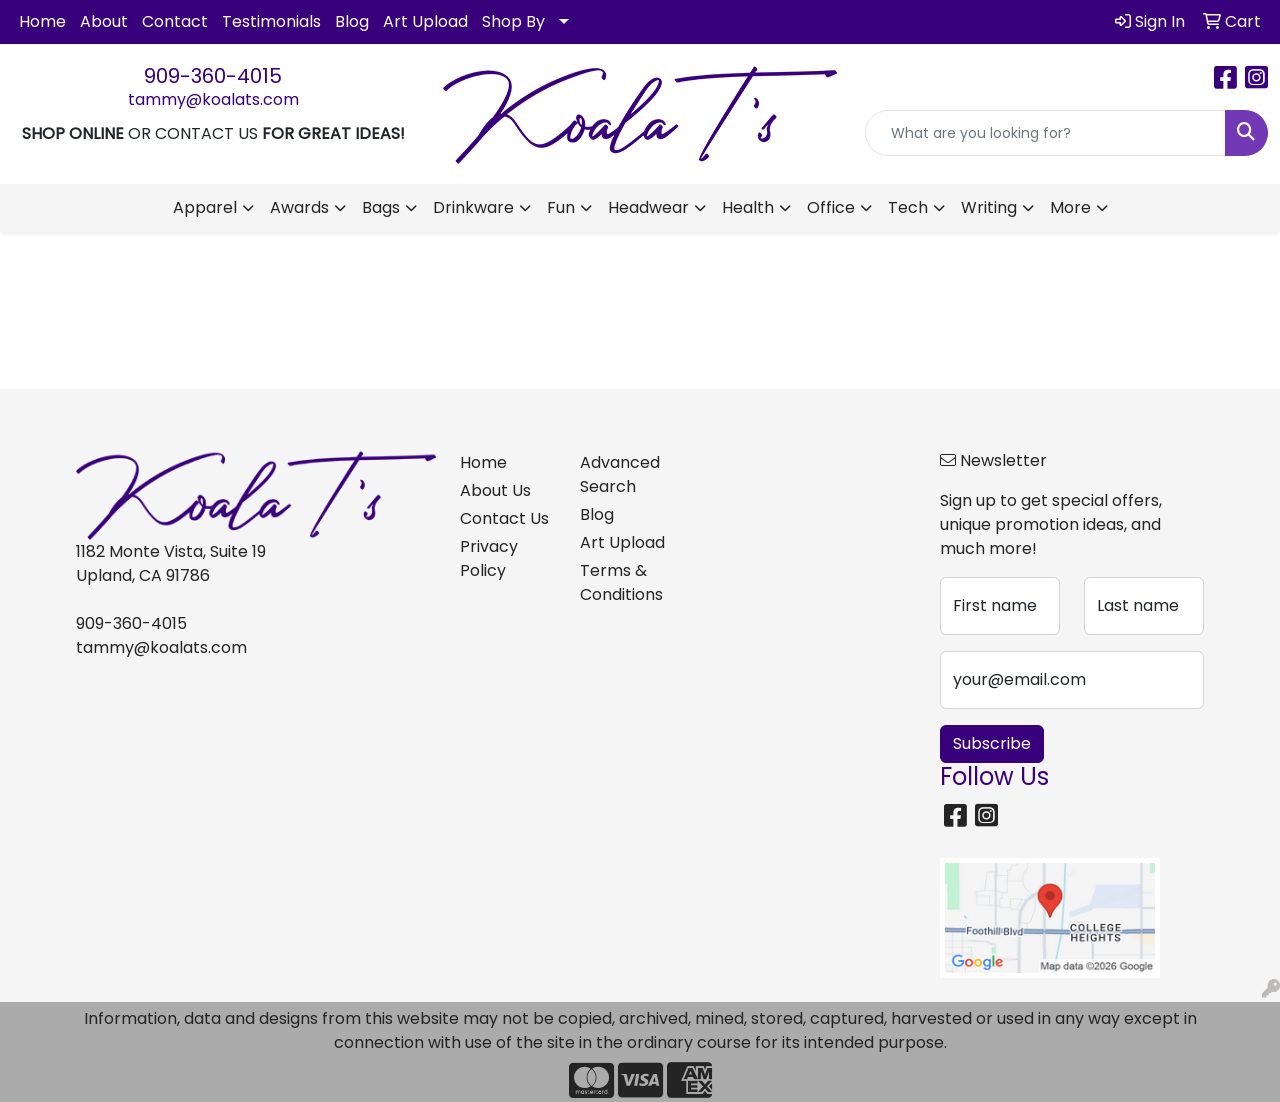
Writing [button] (989, 207)
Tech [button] (908, 207)
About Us (495, 490)
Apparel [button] (205, 207)
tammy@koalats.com (213, 99)
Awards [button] (299, 207)
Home (42, 21)
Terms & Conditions (621, 582)
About (104, 21)
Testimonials (271, 21)
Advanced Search (620, 474)
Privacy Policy (489, 558)
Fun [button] (561, 207)
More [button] (1070, 207)
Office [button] (831, 207)
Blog (352, 21)
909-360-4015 (213, 76)
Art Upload (425, 21)
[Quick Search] (1045, 133)
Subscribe (992, 743)
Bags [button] (381, 207)
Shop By (513, 21)
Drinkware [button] (473, 207)
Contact (175, 21)
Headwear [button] (648, 207)
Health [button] (748, 207)
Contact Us (504, 518)
